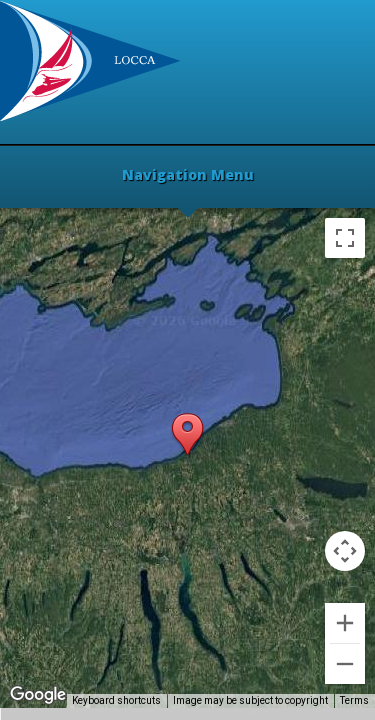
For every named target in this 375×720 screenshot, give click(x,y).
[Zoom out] (345, 664)
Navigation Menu (188, 176)
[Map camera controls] (345, 551)
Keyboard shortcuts (116, 700)
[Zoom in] (345, 623)
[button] (187, 435)
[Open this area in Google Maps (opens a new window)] (38, 695)
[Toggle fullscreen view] (345, 238)
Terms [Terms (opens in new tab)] (354, 700)
